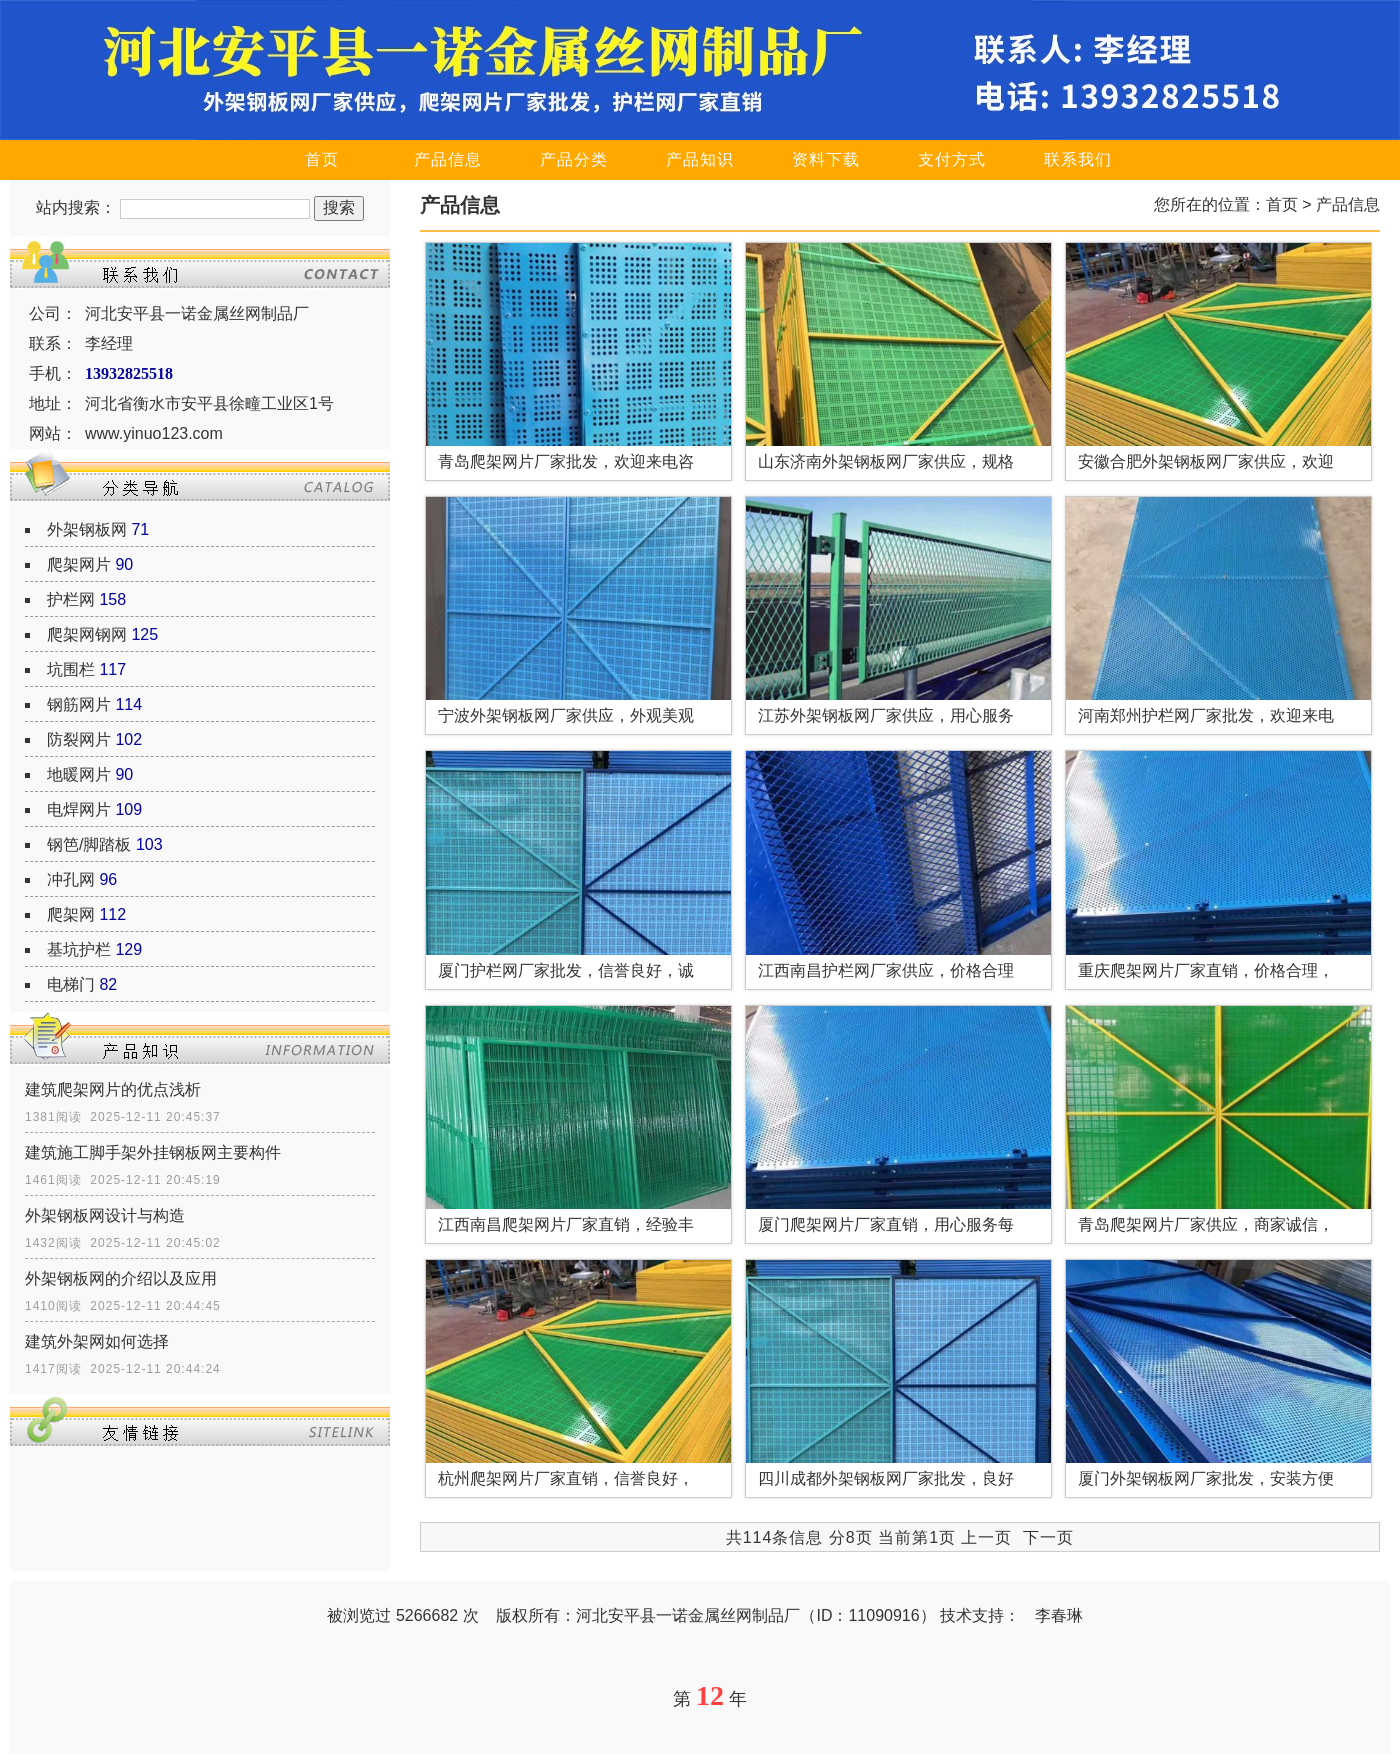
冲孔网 (71, 879)
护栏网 (71, 599)
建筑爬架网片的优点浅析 (113, 1089)
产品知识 (700, 159)
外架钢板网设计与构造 (105, 1215)
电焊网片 (79, 809)
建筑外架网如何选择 (97, 1341)
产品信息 (448, 159)
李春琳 (1059, 1615)
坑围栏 (71, 669)
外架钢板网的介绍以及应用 (121, 1278)
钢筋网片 (79, 704)
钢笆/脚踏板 (89, 844)
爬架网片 (79, 564)
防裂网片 (79, 739)
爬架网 (71, 914)
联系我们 (1078, 159)
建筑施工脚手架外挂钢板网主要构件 (153, 1152)
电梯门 (71, 984)
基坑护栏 (79, 949)
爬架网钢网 (87, 634)
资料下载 (826, 159)
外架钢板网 (87, 529)
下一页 (1048, 1537)
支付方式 (952, 159)
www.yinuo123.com (154, 433)
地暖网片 (79, 774)
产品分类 (574, 159)
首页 (322, 159)
